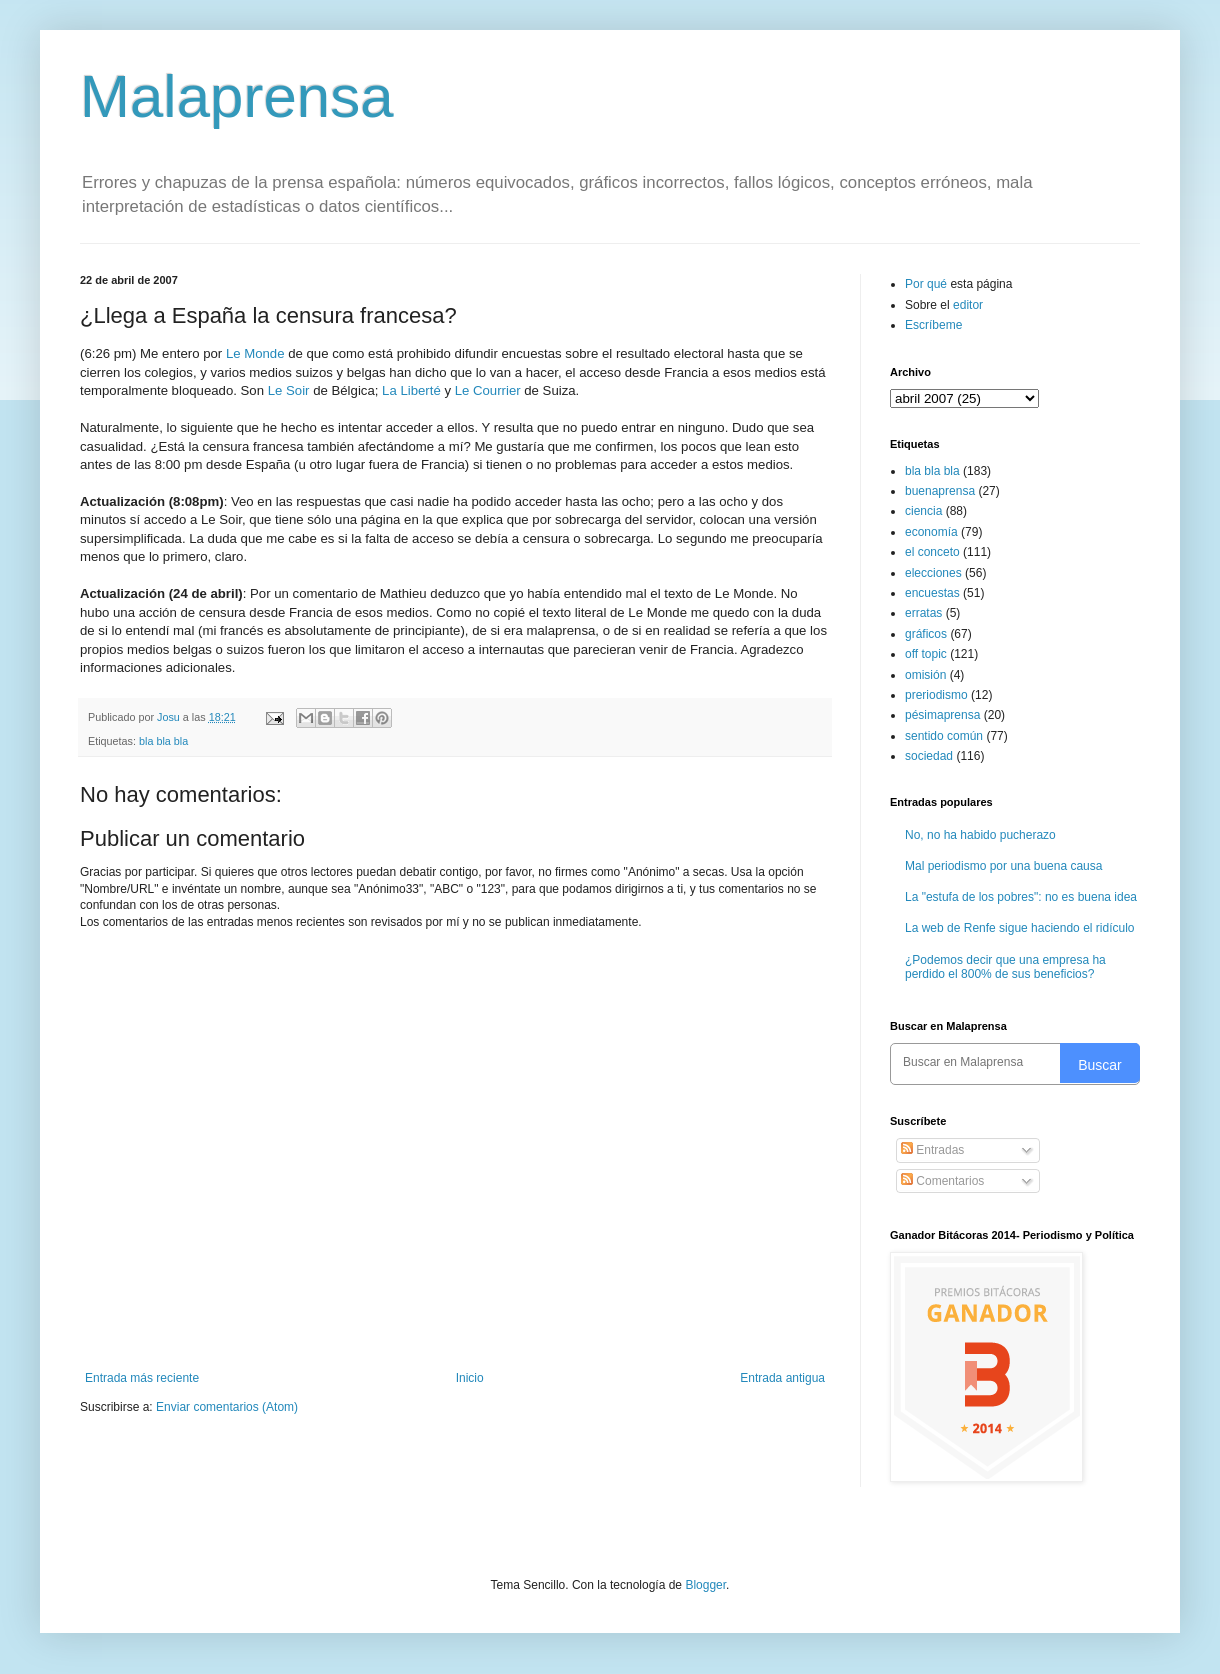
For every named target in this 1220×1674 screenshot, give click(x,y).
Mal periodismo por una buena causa (1003, 866)
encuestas (932, 593)
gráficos (926, 634)
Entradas (932, 1150)
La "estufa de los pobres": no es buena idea (1021, 897)
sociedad (929, 756)
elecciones (933, 573)
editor (968, 305)
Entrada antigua (782, 1378)
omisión (925, 675)
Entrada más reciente (142, 1378)
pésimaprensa (942, 715)
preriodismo (936, 695)
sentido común (944, 736)
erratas (923, 613)
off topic (926, 654)
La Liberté (411, 390)
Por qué (927, 284)
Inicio (470, 1378)
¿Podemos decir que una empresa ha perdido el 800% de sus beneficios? (1005, 967)
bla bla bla (163, 741)
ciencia (923, 511)
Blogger (705, 1585)
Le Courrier (488, 390)
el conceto (932, 552)
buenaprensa (940, 491)
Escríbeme (933, 325)
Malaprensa (237, 96)
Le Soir (289, 390)
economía (931, 532)
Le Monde (255, 353)
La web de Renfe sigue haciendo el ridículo (1020, 928)
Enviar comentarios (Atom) (227, 1407)
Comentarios (942, 1181)
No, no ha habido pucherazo (980, 835)
